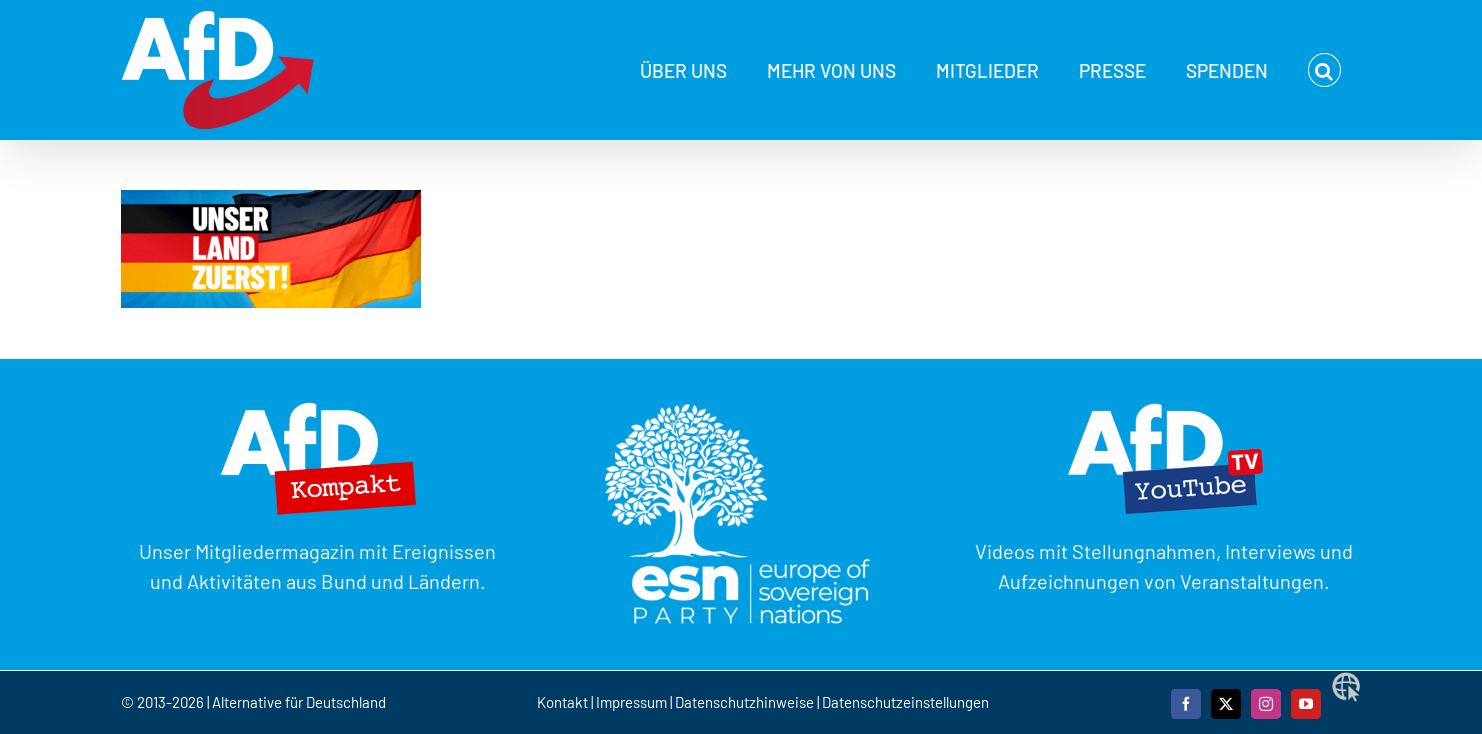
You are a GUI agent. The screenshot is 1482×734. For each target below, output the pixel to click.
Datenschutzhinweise (744, 702)
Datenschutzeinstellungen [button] (905, 702)
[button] (1324, 70)
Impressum (631, 702)
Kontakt (564, 702)
